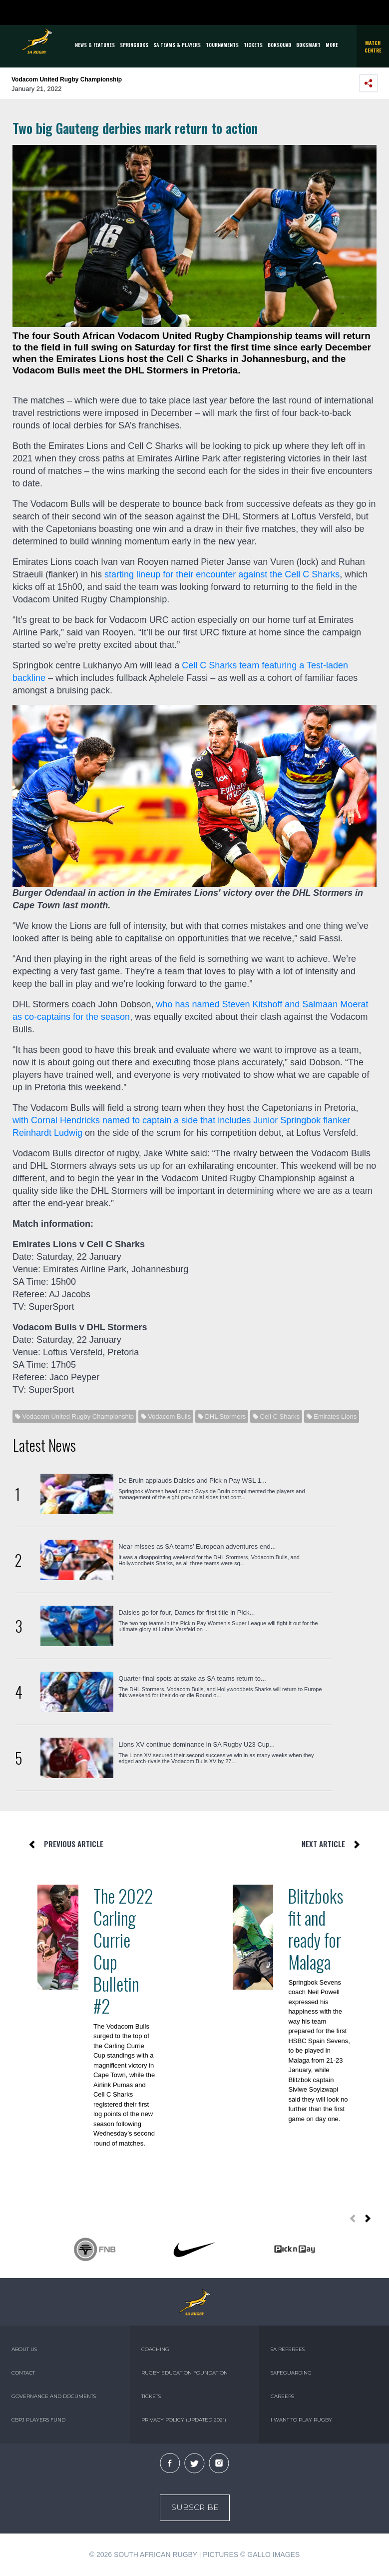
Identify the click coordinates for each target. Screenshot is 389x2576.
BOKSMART (308, 44)
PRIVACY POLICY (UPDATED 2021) (183, 2420)
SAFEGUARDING (291, 2373)
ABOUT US (24, 2349)
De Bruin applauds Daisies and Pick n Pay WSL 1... (192, 1480)
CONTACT (23, 2373)
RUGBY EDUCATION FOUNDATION (184, 2373)
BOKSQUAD (279, 44)
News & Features (95, 44)
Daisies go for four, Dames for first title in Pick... (186, 1612)
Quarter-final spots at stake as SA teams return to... (192, 1678)
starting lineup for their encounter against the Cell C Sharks (222, 574)
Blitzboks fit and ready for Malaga (316, 1929)
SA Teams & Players (177, 44)
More (332, 44)
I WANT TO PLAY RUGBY (301, 2420)
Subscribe (194, 2507)
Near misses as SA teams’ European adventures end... (197, 1546)
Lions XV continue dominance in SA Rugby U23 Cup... (196, 1744)
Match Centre (373, 46)
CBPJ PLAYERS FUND (38, 2420)
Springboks (134, 44)
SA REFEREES (288, 2349)
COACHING (155, 2349)
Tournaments (222, 44)
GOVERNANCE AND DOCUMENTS (53, 2396)
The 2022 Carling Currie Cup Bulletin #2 (123, 1951)
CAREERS (282, 2396)
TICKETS (253, 44)
